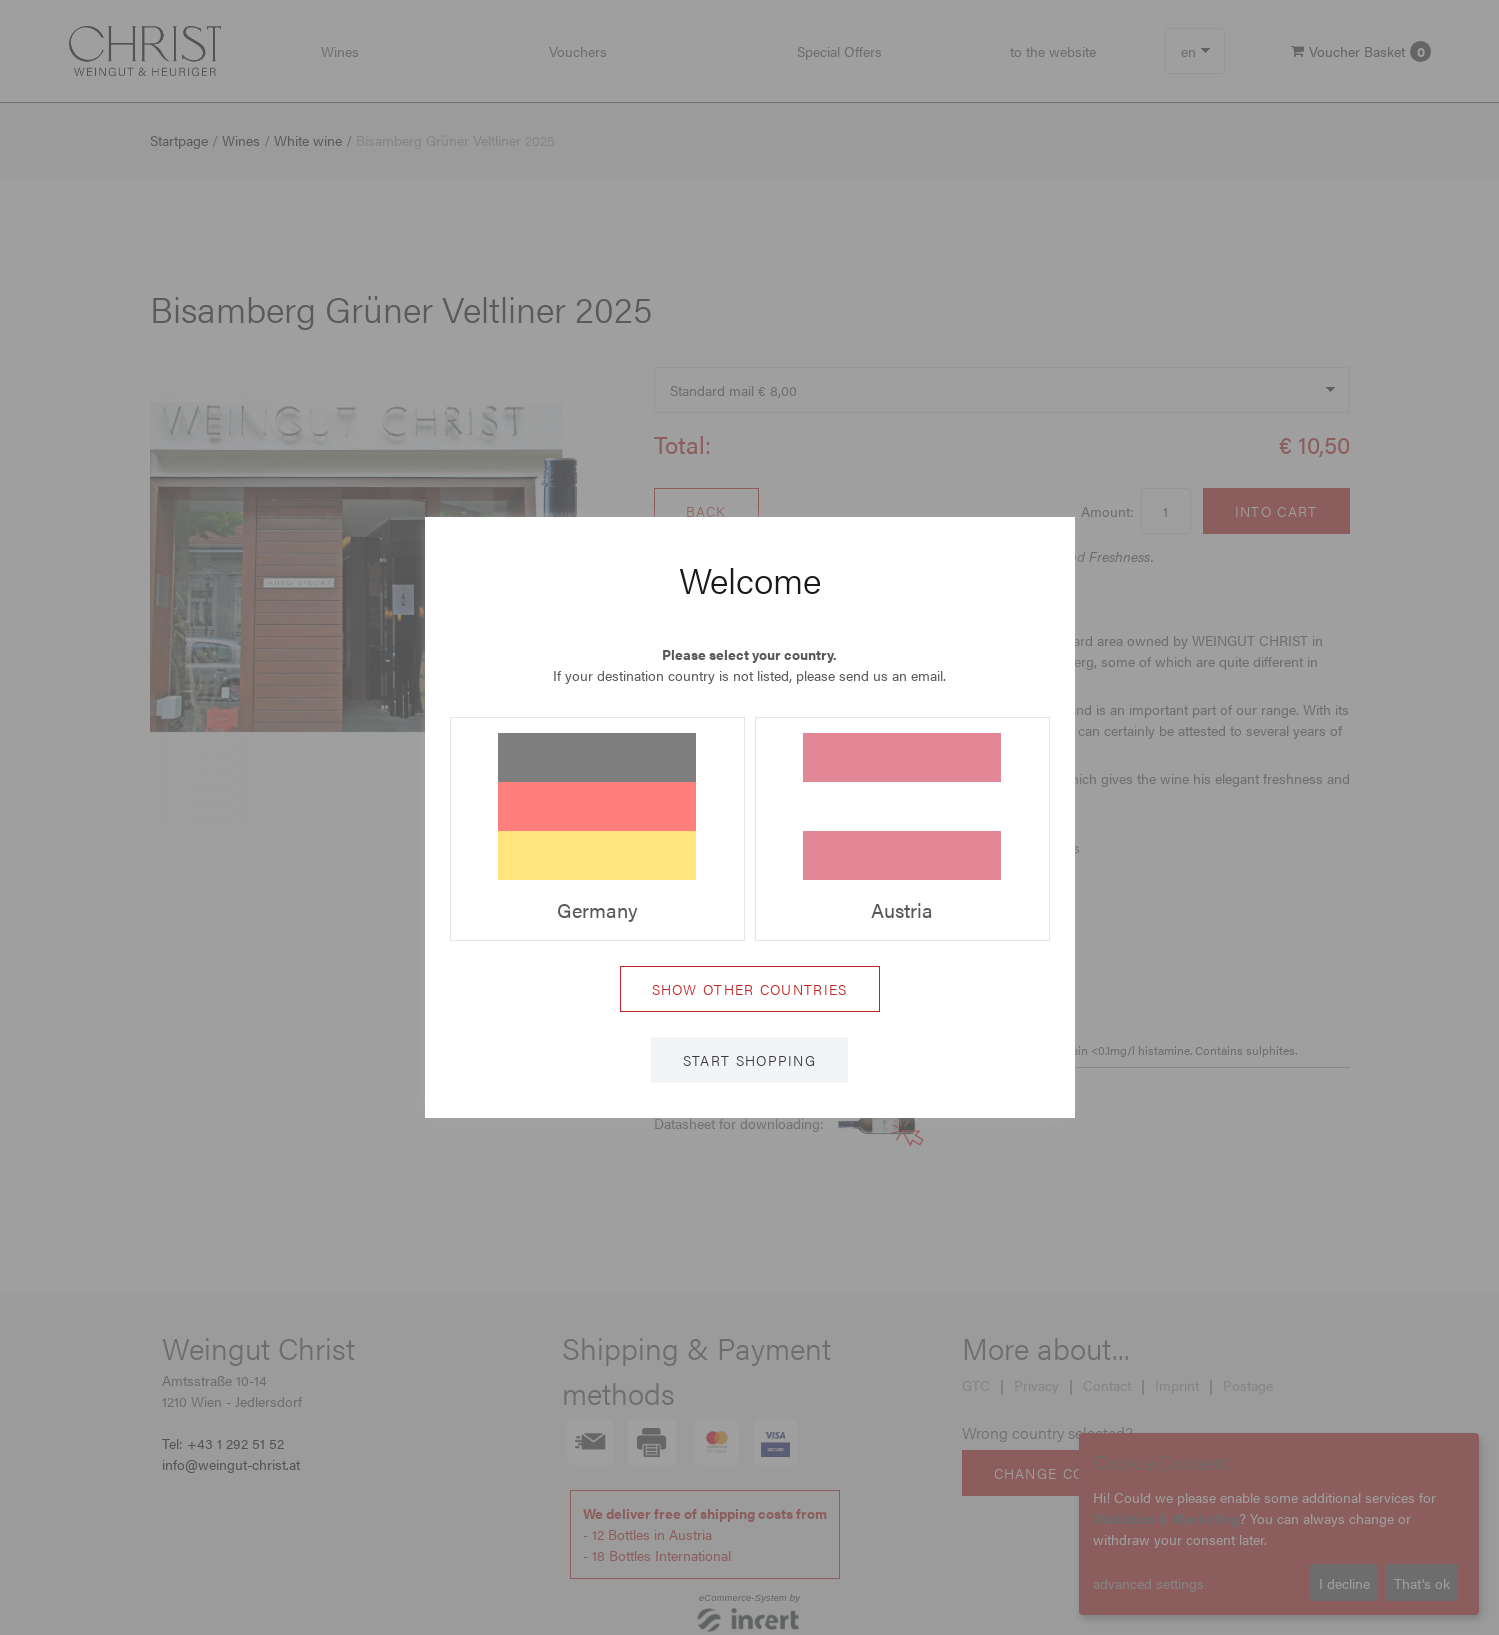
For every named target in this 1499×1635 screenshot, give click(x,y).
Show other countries (750, 989)
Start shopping (749, 1060)
